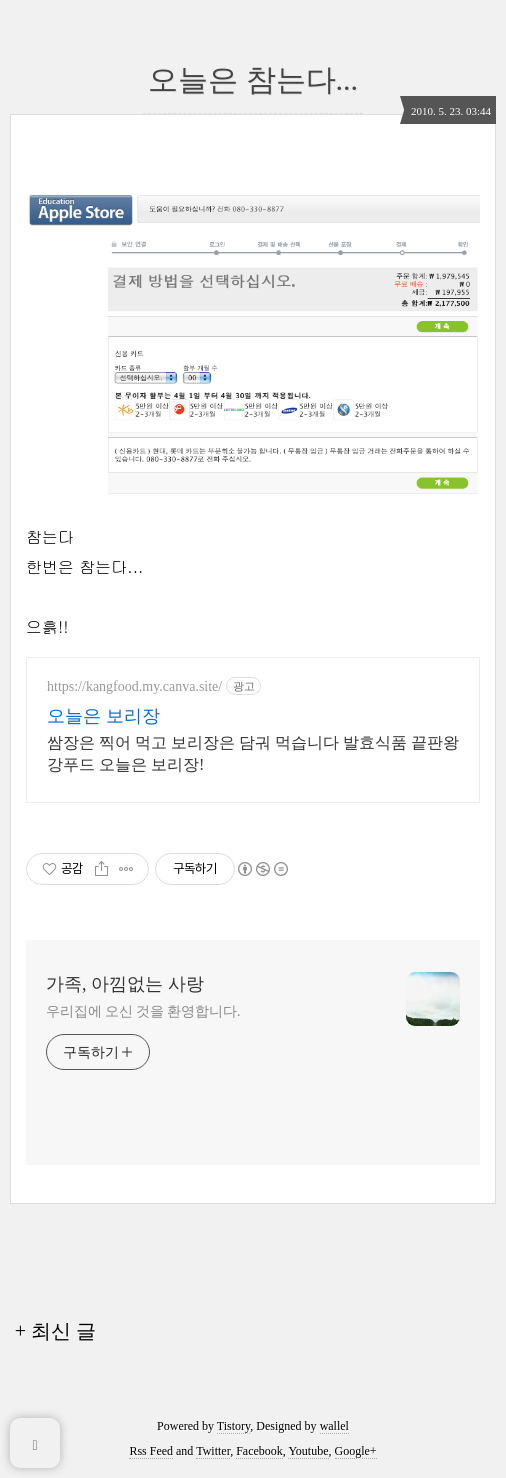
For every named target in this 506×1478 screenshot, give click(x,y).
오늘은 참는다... (253, 79)
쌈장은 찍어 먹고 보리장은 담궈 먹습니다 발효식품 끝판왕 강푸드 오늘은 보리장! (253, 753)
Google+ (356, 1451)
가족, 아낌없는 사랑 (125, 984)
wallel (334, 1426)
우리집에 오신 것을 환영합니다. (143, 1011)
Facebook (259, 1451)
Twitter (213, 1451)
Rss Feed (151, 1451)
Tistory (233, 1426)
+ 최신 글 (55, 1331)
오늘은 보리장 (103, 716)
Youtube (308, 1451)
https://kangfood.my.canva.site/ (134, 686)
